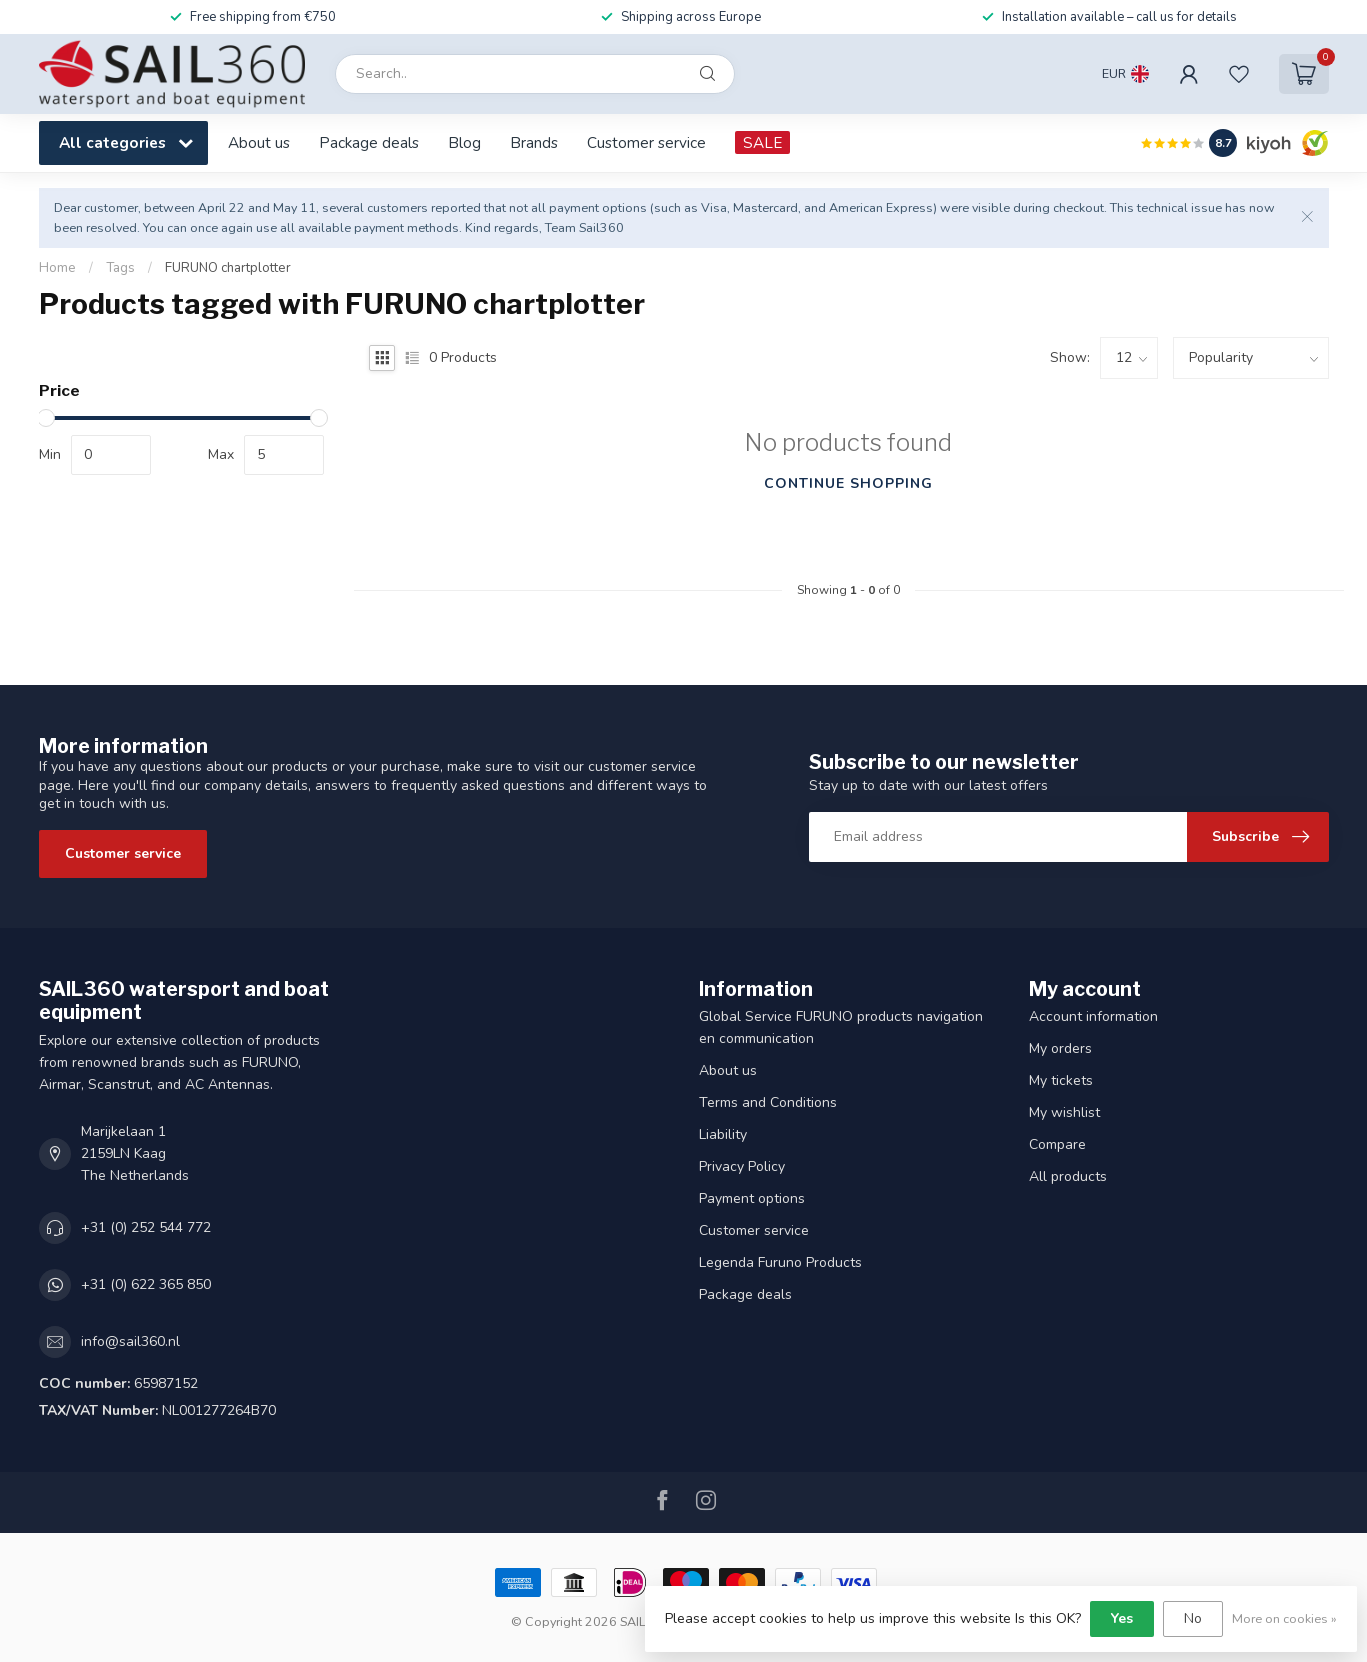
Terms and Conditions (768, 1102)
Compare (1057, 1144)
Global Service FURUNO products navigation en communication (841, 1027)
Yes (1122, 1618)
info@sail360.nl (130, 1341)
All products (1068, 1176)
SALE (762, 142)
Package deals (369, 142)
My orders (1060, 1048)
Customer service (646, 142)
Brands (534, 142)
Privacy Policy (742, 1166)
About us (259, 142)
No (1193, 1618)
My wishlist (1064, 1112)
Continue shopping (848, 483)
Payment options (752, 1198)
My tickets (1061, 1080)
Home (57, 268)
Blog (464, 142)
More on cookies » (1284, 1618)
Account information (1093, 1016)
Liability (723, 1134)
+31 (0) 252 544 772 (146, 1227)
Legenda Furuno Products (780, 1262)
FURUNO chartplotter (228, 268)
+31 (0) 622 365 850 (146, 1284)
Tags (120, 268)
